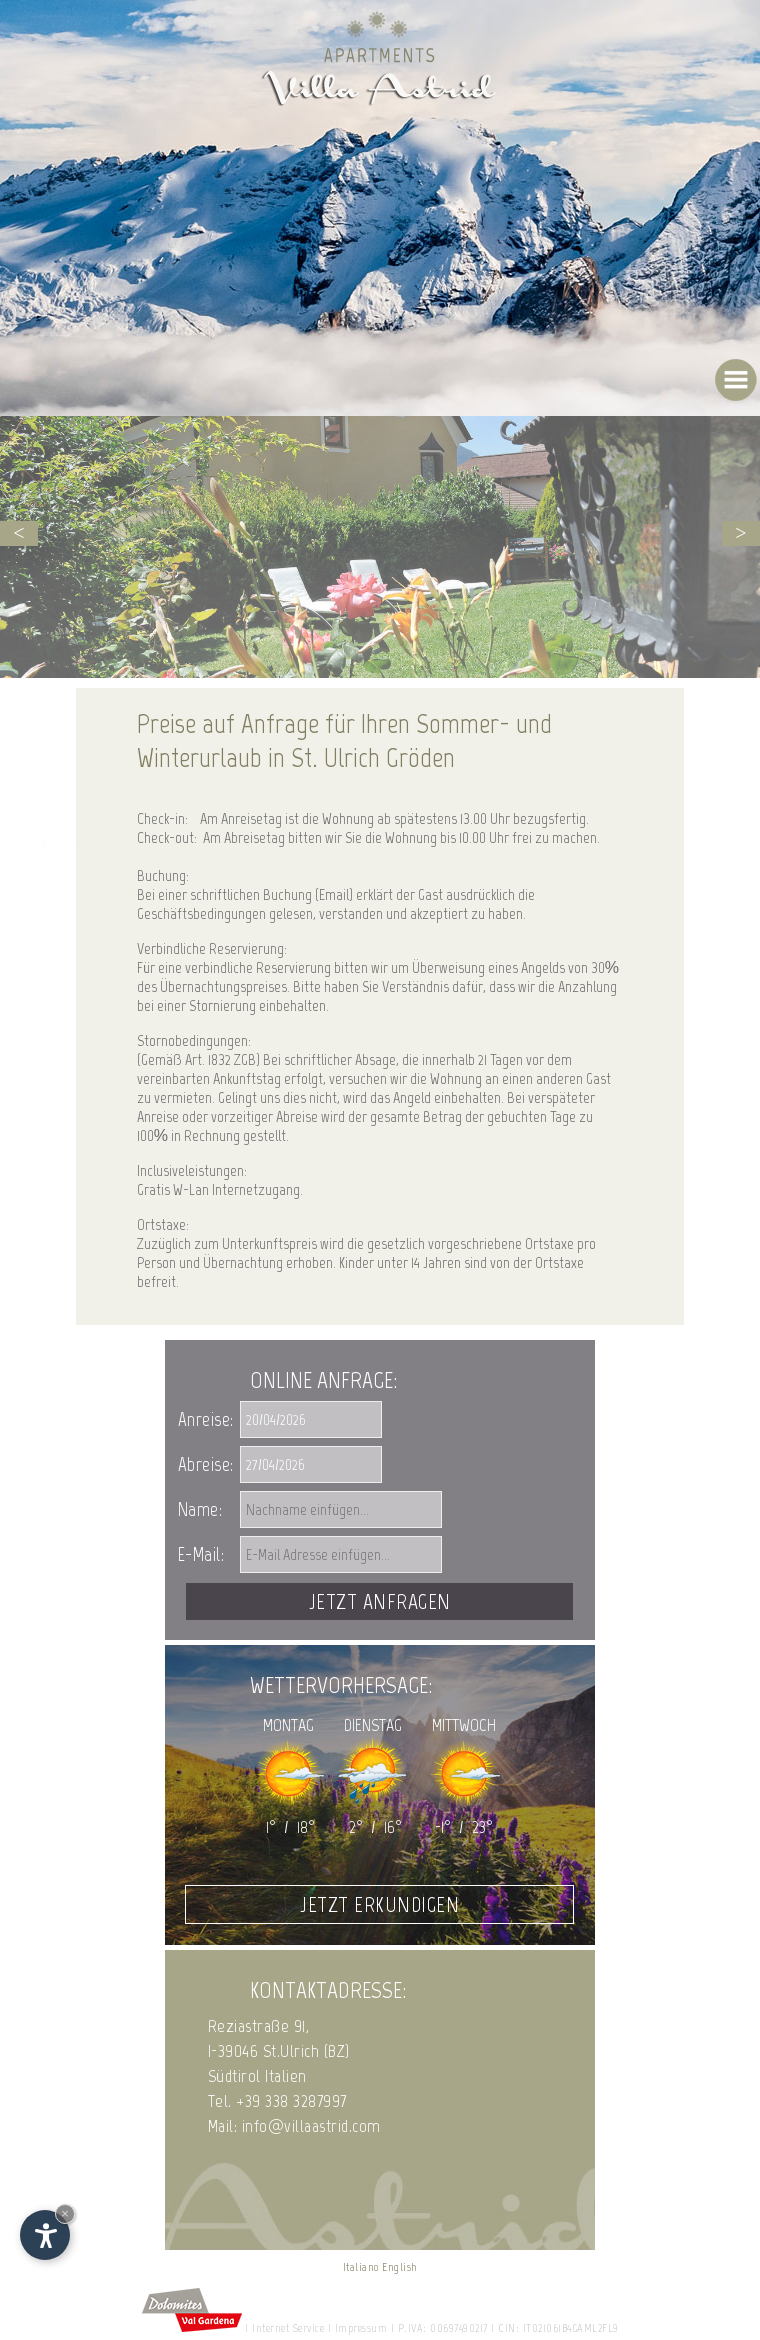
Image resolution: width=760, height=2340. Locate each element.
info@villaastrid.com (311, 2126)
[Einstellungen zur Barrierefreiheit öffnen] (45, 2235)
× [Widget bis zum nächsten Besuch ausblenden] (65, 2213)
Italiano (361, 2267)
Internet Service (288, 2328)
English (400, 2267)
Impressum (361, 2328)
